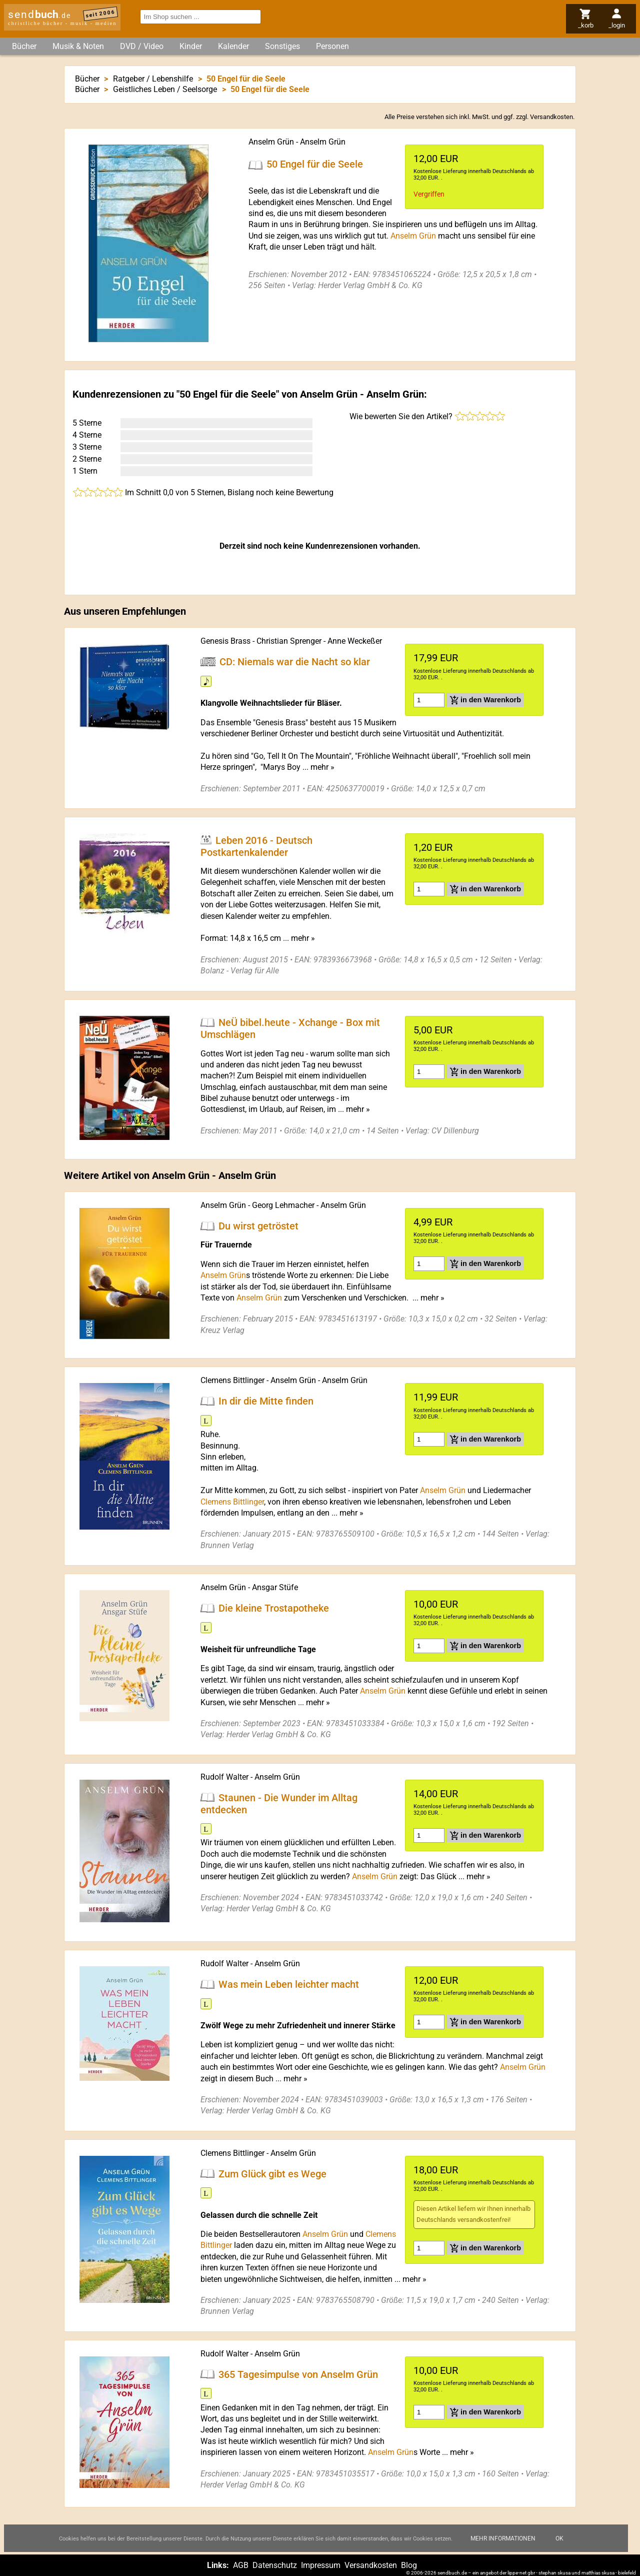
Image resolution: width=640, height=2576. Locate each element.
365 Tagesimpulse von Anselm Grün (298, 2374)
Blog (409, 2565)
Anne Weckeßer (355, 641)
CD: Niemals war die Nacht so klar (295, 662)
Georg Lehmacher (283, 1205)
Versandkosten (551, 117)
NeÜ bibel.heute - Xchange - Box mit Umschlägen (290, 1028)
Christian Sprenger (289, 641)
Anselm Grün (271, 142)
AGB (240, 2565)
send (39, 15)
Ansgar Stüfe (275, 1587)
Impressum (320, 2565)
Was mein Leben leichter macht (288, 1984)
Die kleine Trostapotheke (273, 1608)
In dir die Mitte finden (266, 1401)
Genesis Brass (225, 641)
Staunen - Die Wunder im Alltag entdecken (279, 1803)
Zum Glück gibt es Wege (272, 2173)
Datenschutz (274, 2565)
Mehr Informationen (503, 2538)
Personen (332, 46)
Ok (560, 2538)
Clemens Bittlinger (232, 1380)
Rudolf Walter (224, 1777)
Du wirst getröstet (258, 1225)
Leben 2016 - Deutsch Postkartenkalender (256, 846)
